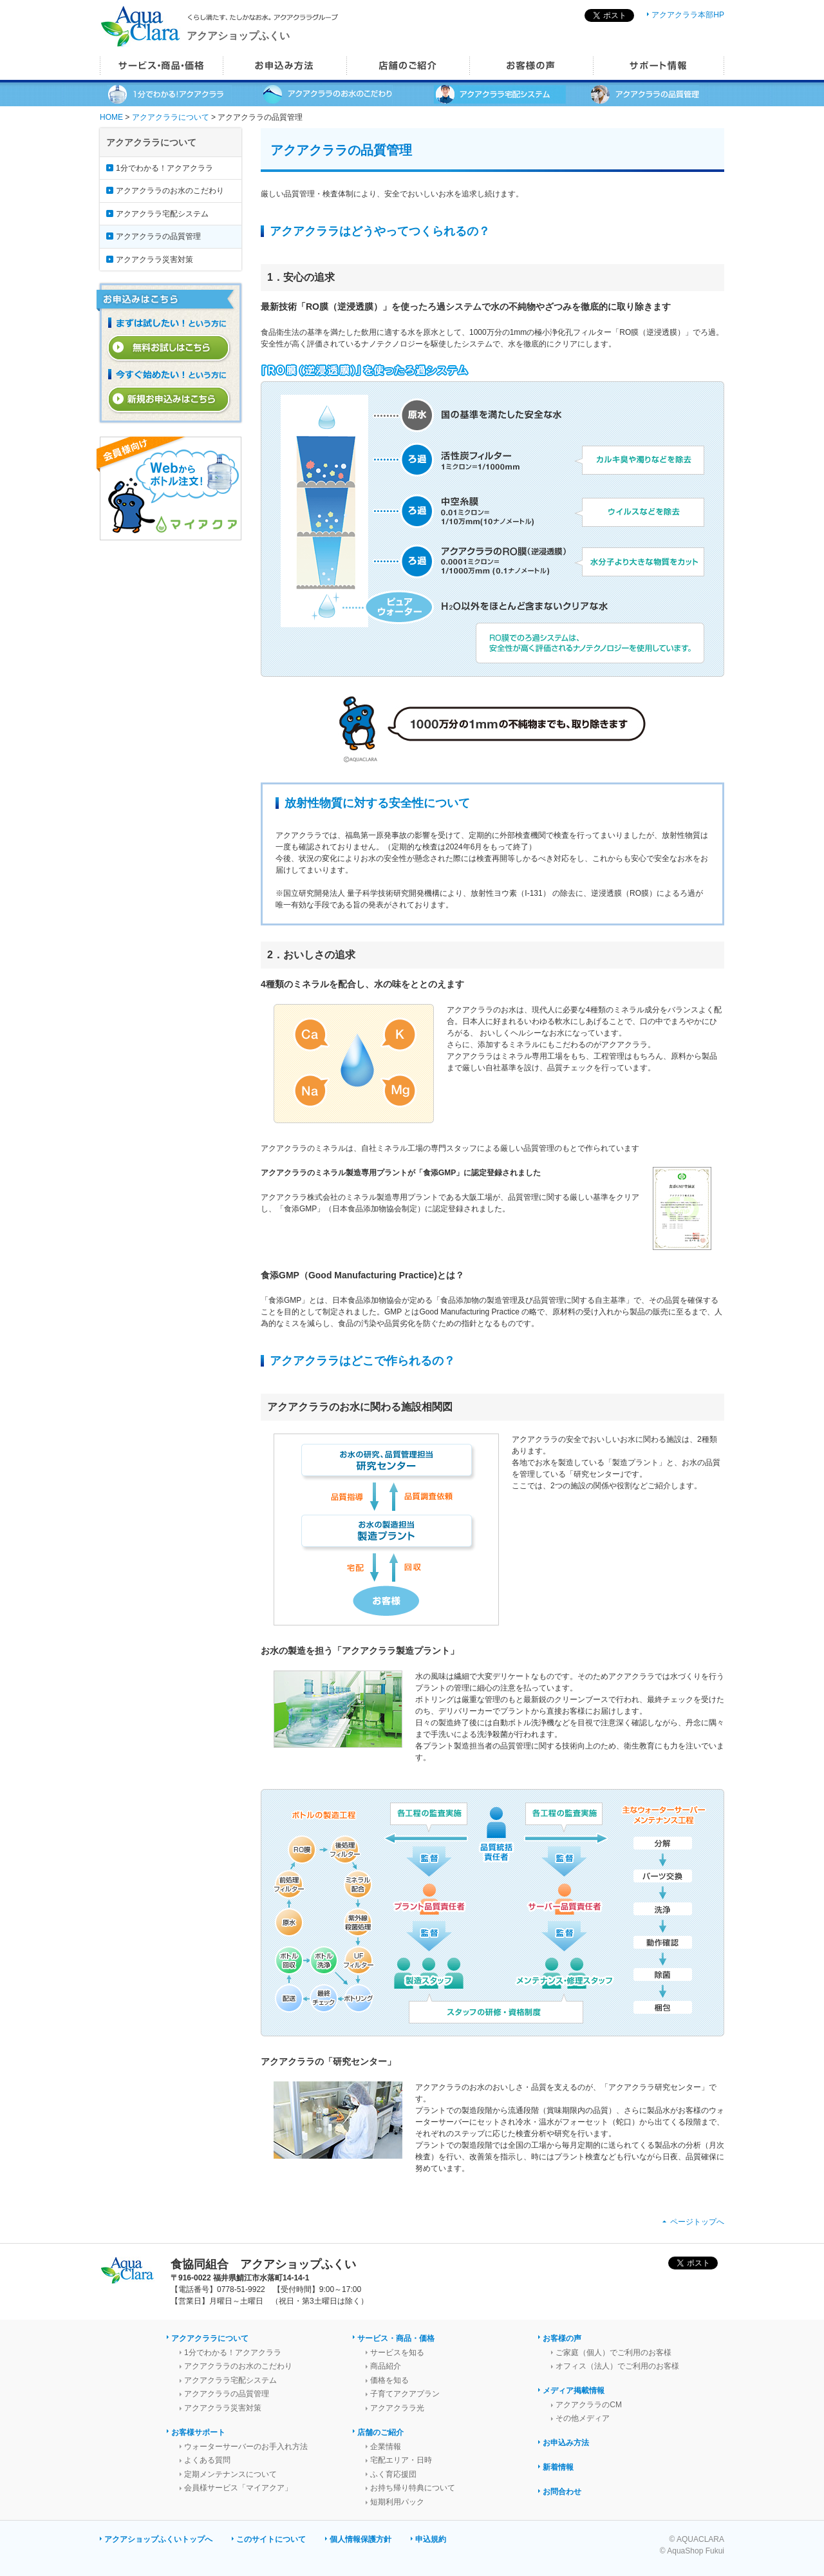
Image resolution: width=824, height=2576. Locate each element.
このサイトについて (271, 2539)
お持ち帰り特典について (412, 2487)
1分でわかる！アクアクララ (164, 168)
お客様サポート (198, 2432)
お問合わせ (562, 2491)
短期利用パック (397, 2501)
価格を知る (389, 2380)
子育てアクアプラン (405, 2393)
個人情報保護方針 (360, 2539)
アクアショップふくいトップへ (158, 2539)
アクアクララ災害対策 (154, 259)
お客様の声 (562, 2338)
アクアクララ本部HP (687, 14)
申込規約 (430, 2539)
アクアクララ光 (397, 2407)
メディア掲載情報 (573, 2390)
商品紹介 (385, 2366)
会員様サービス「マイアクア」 (238, 2487)
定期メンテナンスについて (230, 2474)
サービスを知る (397, 2352)
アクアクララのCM (589, 2404)
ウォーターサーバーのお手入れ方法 (246, 2446)
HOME (111, 117)
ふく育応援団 (393, 2474)
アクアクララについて (170, 117)
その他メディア (583, 2418)
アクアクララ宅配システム (162, 213)
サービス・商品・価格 (396, 2338)
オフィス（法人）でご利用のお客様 (617, 2366)
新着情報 (558, 2467)
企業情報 (385, 2446)
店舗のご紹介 (380, 2432)
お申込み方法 (566, 2442)
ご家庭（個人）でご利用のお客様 (613, 2352)
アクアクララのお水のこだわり (170, 190)
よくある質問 (207, 2460)
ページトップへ (697, 2221)
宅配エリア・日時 (401, 2460)
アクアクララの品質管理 (158, 236)
